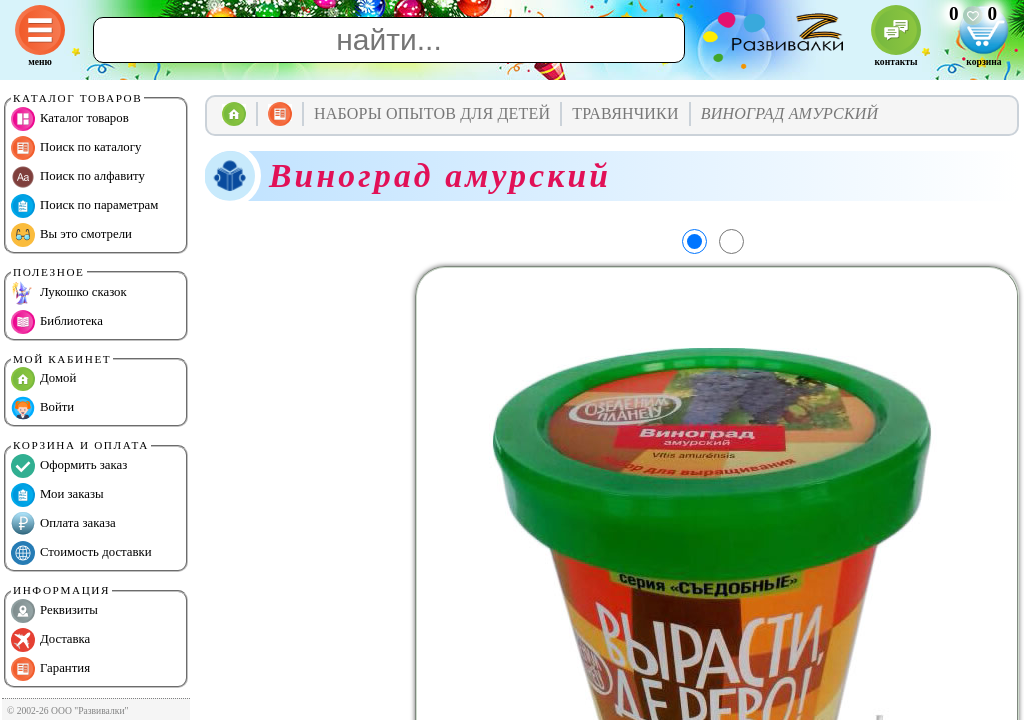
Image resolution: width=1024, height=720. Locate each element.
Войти (42, 408)
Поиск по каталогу (76, 148)
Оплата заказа (63, 524)
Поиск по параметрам (84, 206)
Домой (43, 379)
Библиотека (57, 322)
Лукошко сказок (69, 293)
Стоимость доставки (81, 553)
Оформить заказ (69, 466)
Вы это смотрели (71, 235)
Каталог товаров (70, 119)
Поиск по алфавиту (78, 177)
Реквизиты (54, 611)
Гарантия (50, 669)
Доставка (50, 640)
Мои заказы (57, 495)
